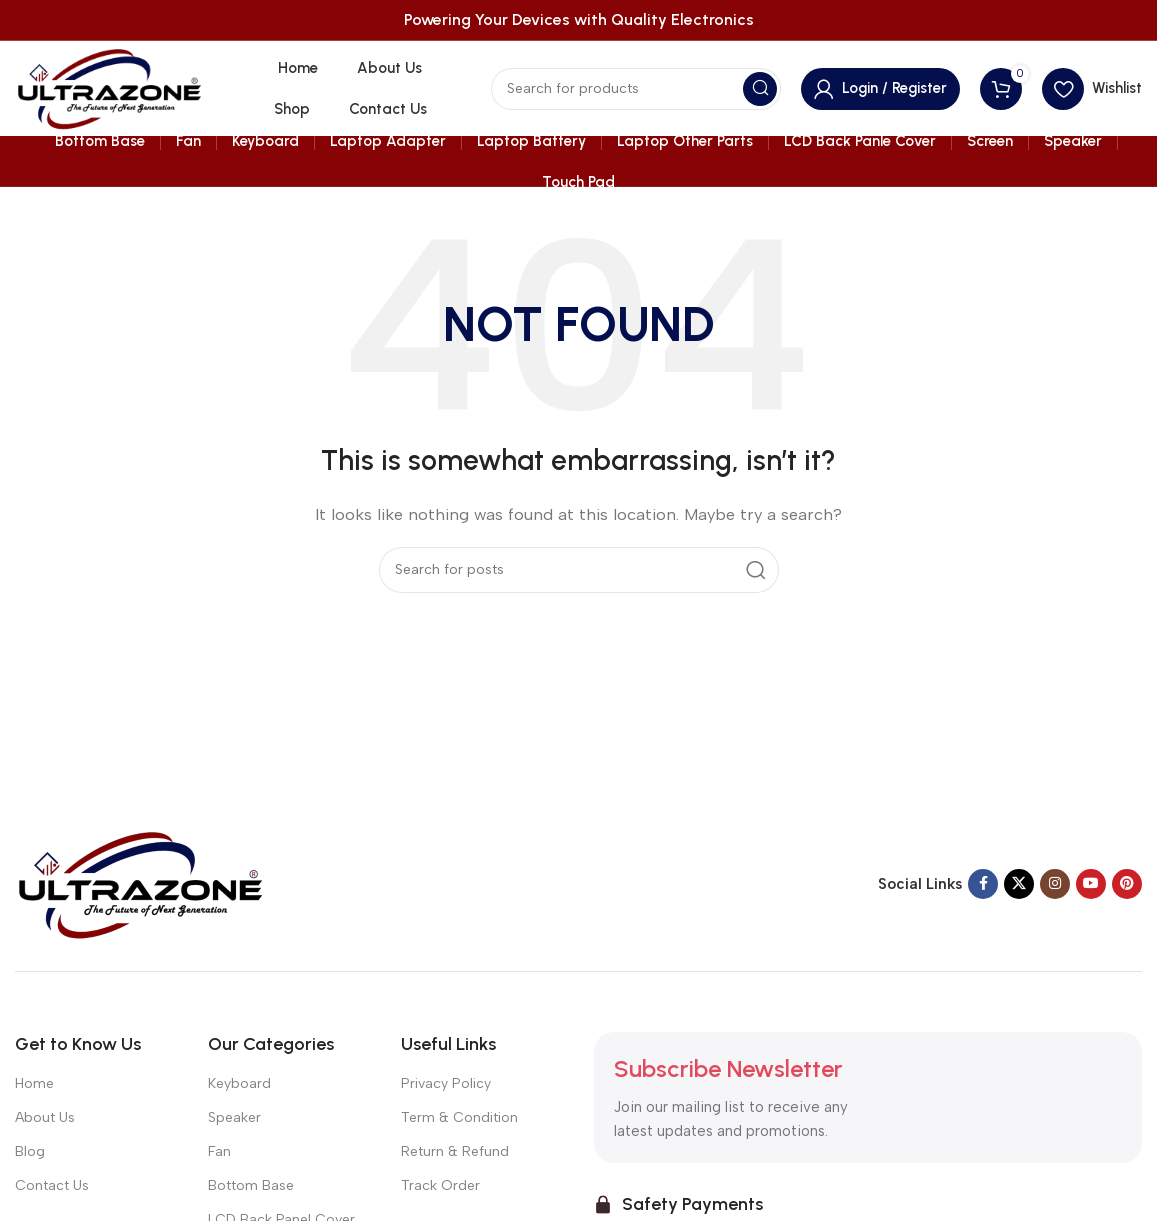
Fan (219, 1151)
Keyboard (239, 1083)
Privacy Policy (446, 1083)
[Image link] (140, 883)
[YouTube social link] (1091, 884)
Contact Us (52, 1185)
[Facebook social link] (983, 884)
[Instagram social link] (1055, 884)
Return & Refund (455, 1151)
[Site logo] (109, 87)
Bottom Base (251, 1185)
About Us (45, 1117)
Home (34, 1083)
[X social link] (1019, 884)
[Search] (636, 89)
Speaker (234, 1117)
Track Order (440, 1185)
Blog (30, 1151)
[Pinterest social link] (1127, 884)
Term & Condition (459, 1117)
